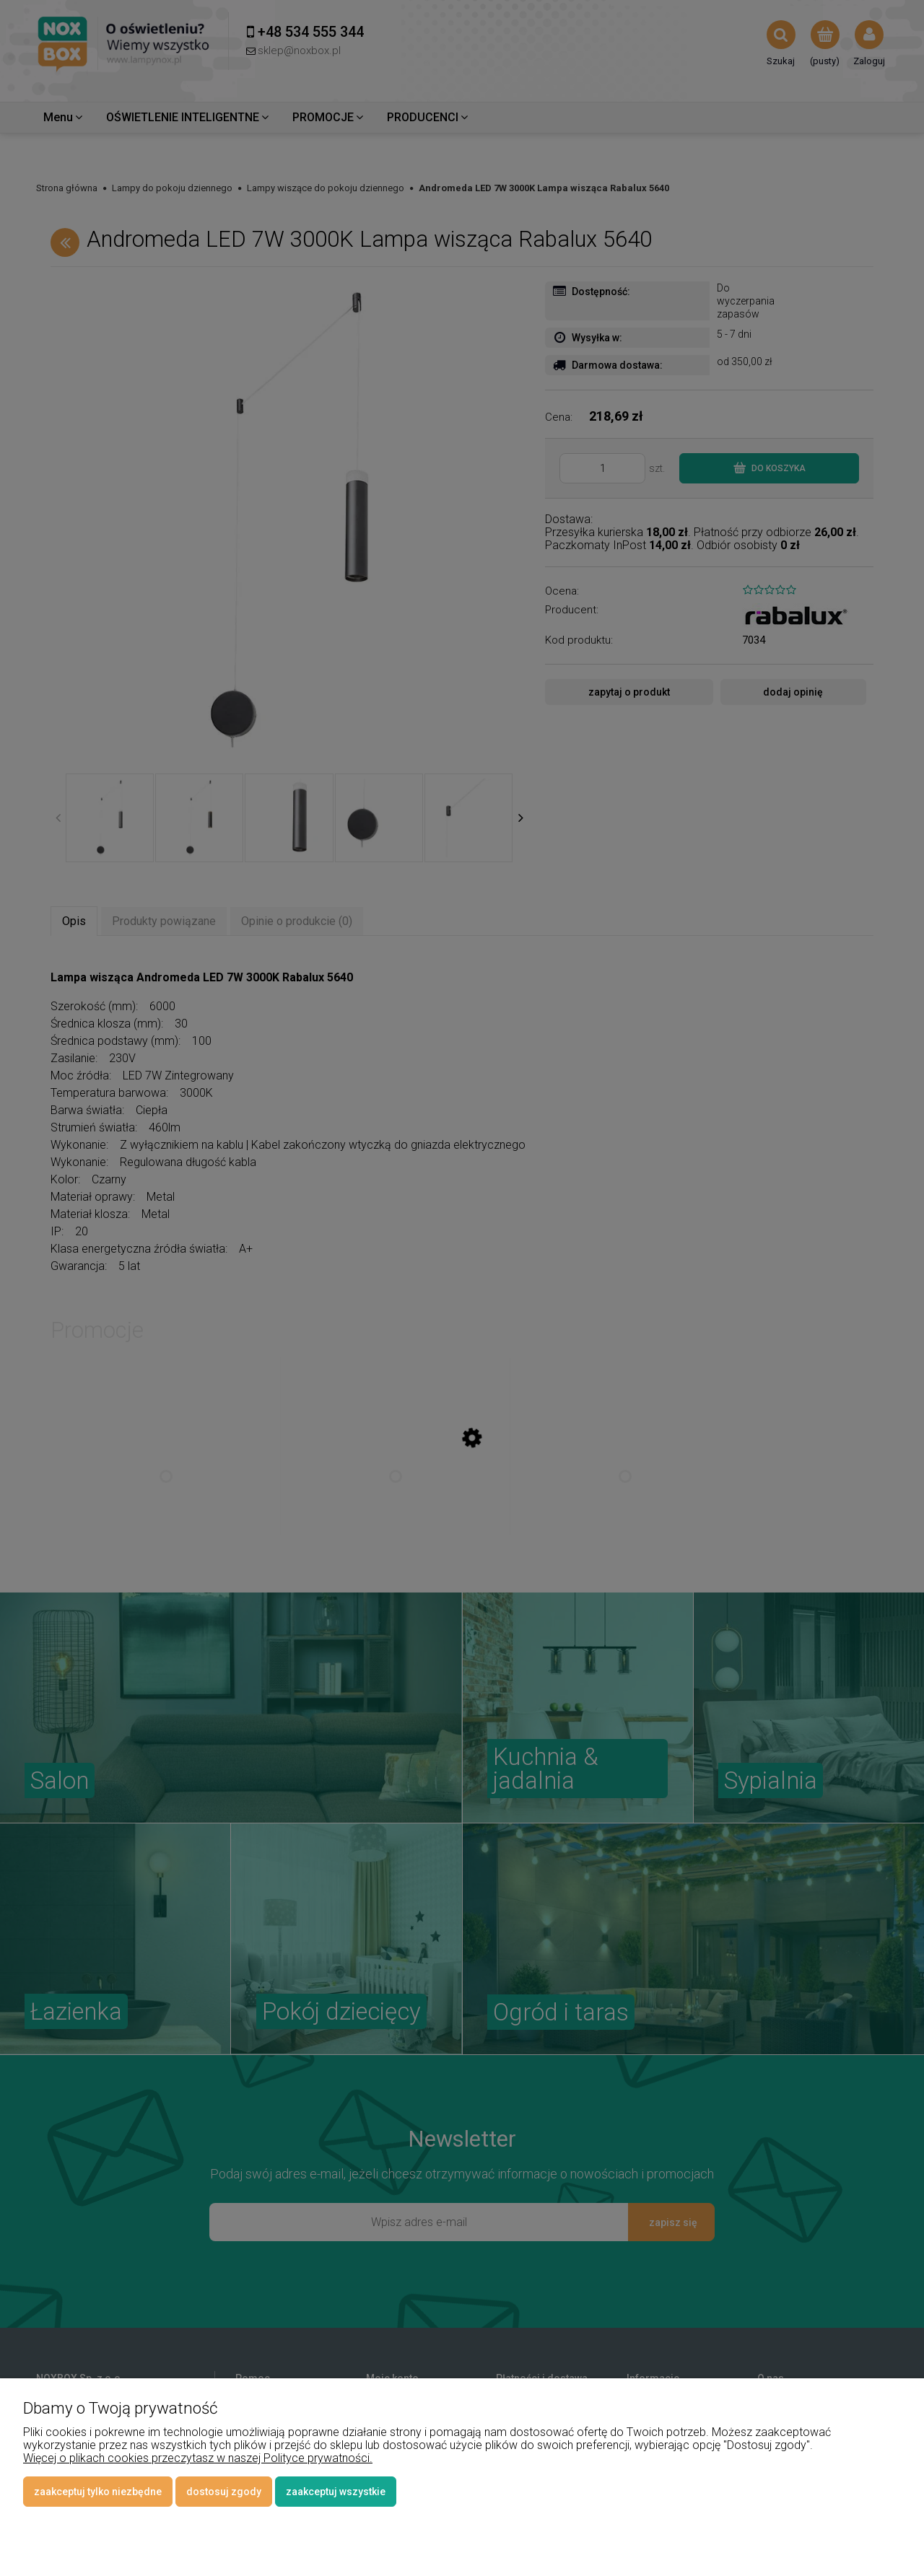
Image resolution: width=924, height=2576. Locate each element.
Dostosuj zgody (223, 2491)
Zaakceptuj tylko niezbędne (98, 2491)
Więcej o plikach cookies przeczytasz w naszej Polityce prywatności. (197, 2458)
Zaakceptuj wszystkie (335, 2491)
